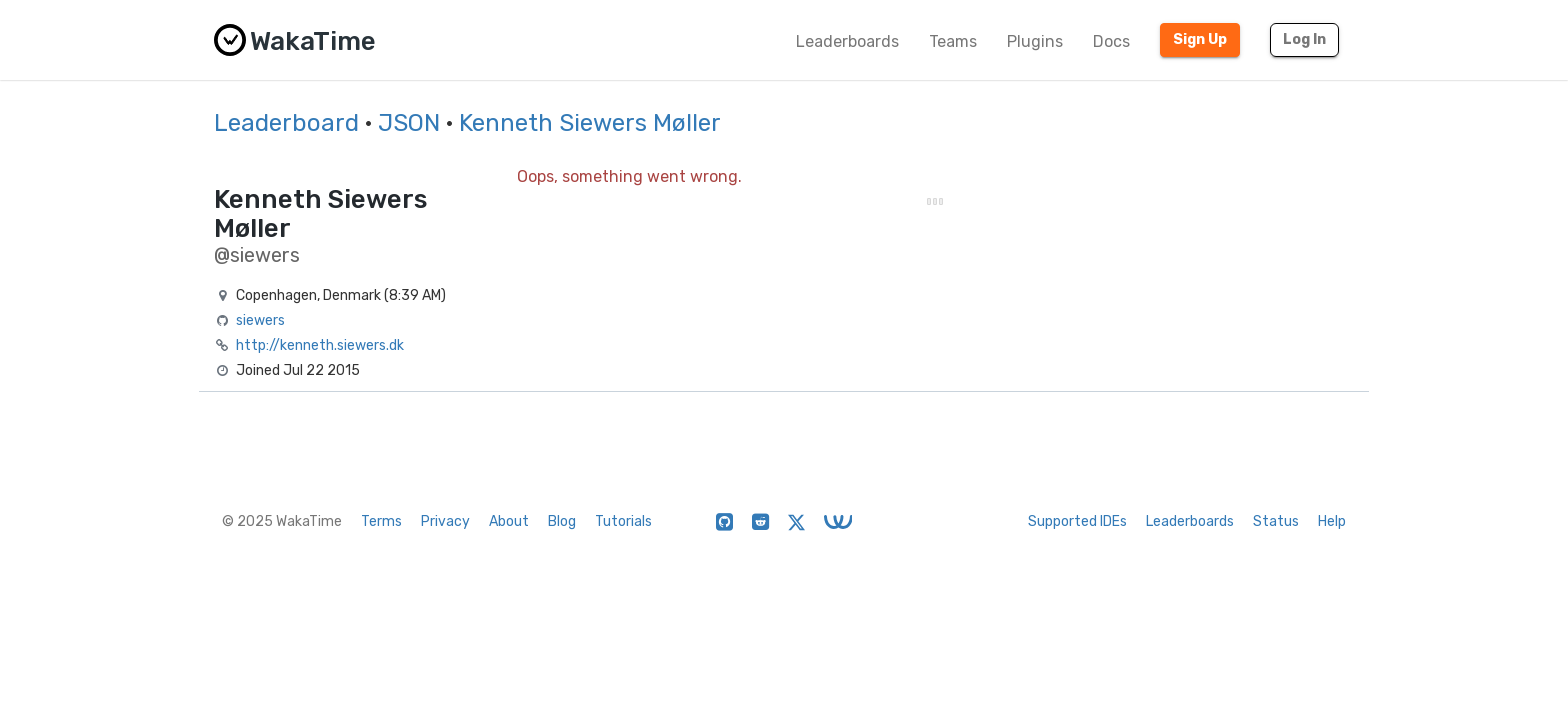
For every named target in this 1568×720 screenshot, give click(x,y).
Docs (1111, 41)
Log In (1304, 39)
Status (1276, 521)
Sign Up (1200, 39)
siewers (260, 320)
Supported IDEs (1077, 521)
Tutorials (623, 521)
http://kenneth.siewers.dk (320, 345)
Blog (562, 521)
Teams (953, 41)
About (509, 521)
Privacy (445, 521)
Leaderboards (847, 41)
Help (1332, 521)
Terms (381, 521)
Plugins (1035, 41)
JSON (409, 123)
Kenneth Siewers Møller (590, 123)
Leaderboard (286, 123)
